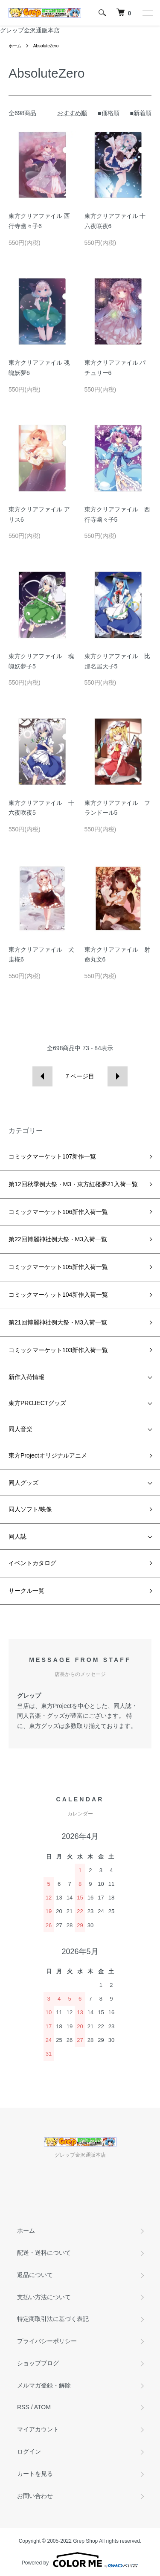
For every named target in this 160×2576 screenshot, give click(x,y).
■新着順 (140, 113)
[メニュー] (147, 13)
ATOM (42, 2407)
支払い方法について (44, 2297)
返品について (35, 2274)
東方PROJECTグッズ (37, 1403)
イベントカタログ (32, 1563)
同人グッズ (23, 1482)
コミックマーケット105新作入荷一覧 (58, 1266)
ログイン (29, 2451)
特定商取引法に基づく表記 (53, 2318)
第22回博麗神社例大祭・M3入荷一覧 (58, 1239)
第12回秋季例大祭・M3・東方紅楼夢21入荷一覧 (73, 1184)
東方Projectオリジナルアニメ (48, 1455)
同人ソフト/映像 (30, 1509)
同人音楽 (20, 1429)
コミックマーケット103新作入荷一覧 (58, 1350)
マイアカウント (38, 2429)
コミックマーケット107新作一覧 (52, 1156)
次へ (118, 1076)
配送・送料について (44, 2252)
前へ (42, 1076)
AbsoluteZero (45, 46)
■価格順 (108, 113)
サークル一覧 (26, 1590)
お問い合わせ (35, 2495)
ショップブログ (38, 2363)
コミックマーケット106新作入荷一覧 (58, 1211)
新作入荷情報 (26, 1377)
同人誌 (17, 1536)
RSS (23, 2407)
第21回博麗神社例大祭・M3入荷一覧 (58, 1322)
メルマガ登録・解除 (44, 2385)
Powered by (80, 2559)
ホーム (15, 46)
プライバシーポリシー (47, 2341)
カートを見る (35, 2473)
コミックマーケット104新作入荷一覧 (58, 1294)
